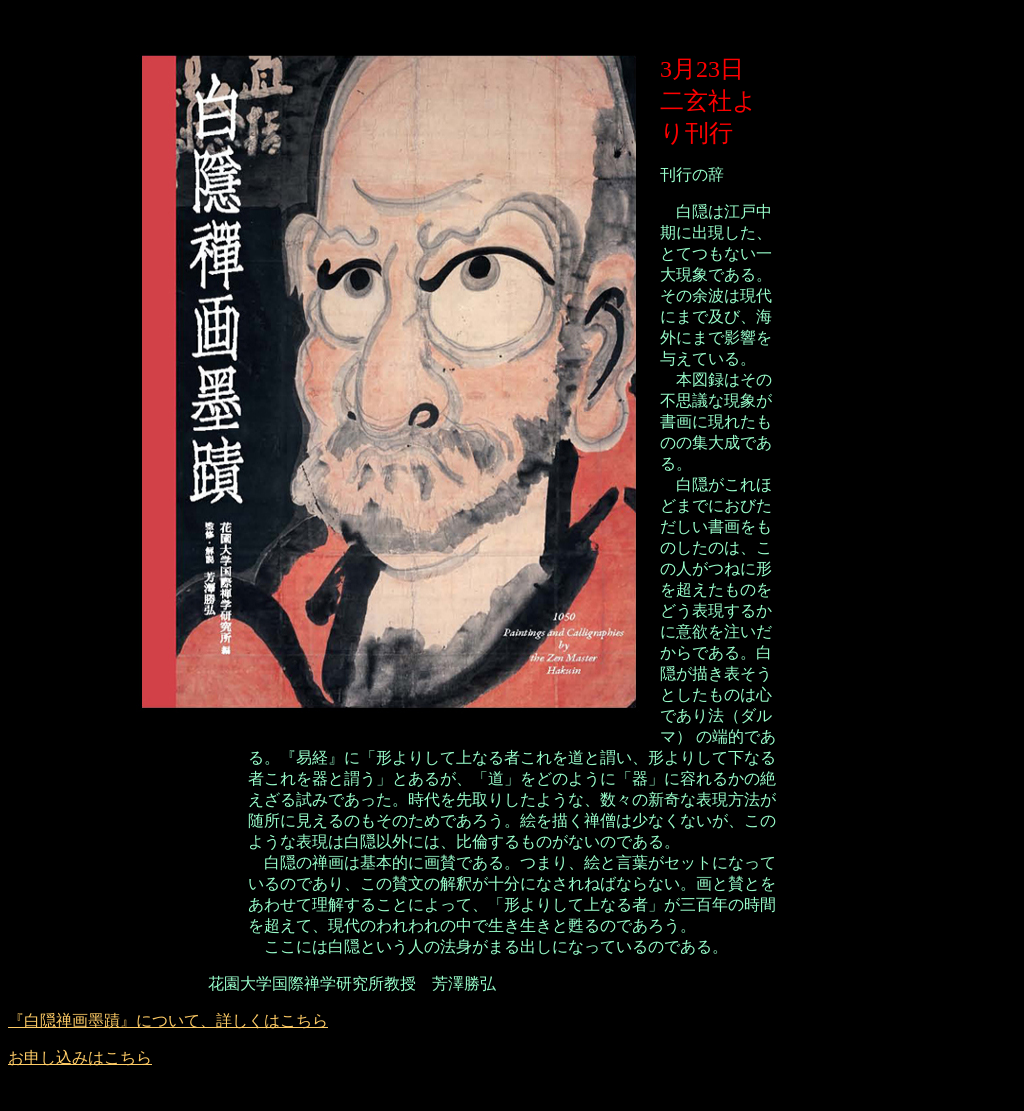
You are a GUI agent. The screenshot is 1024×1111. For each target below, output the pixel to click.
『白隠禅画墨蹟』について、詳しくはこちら (168, 1020)
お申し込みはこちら (80, 1057)
